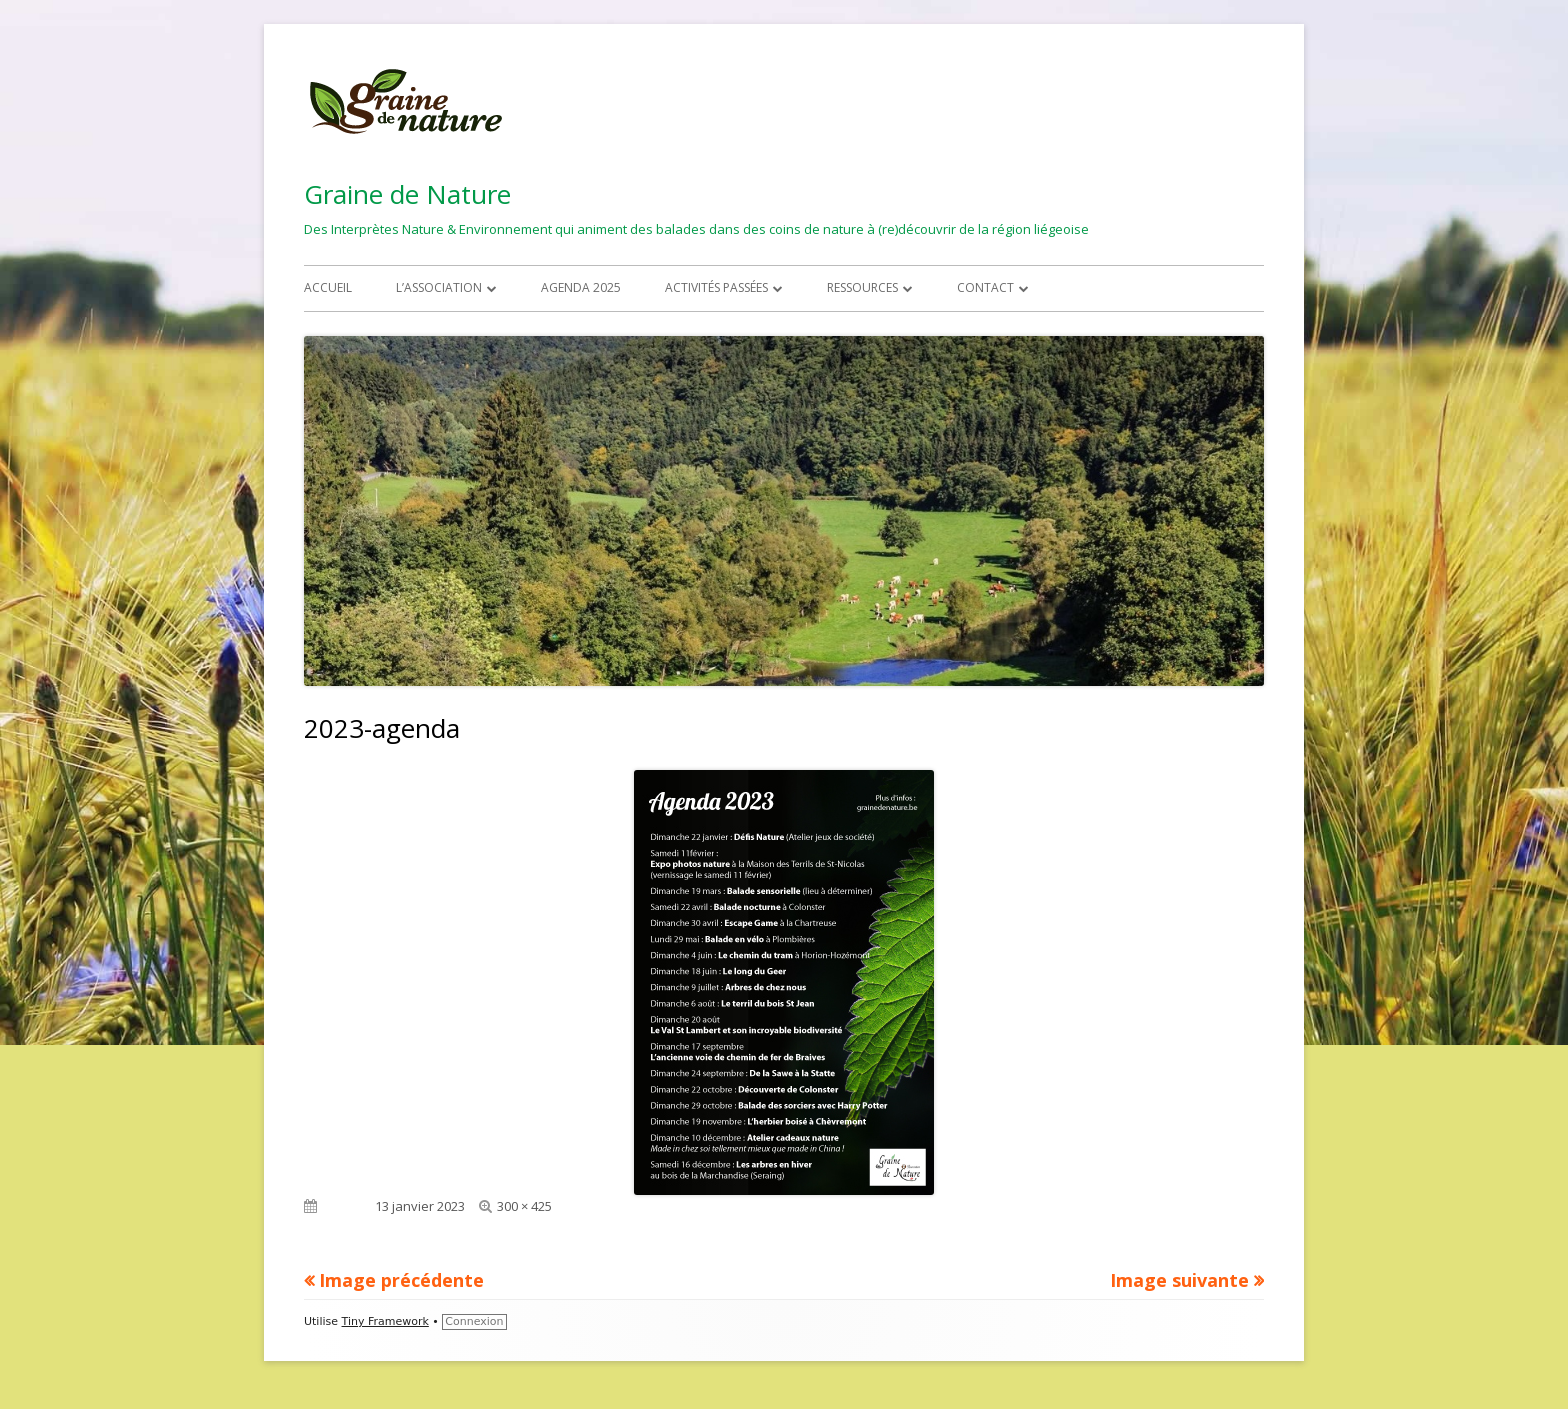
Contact (985, 287)
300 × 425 (524, 1206)
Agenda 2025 (581, 287)
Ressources (862, 287)
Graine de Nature (407, 194)
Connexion (474, 1321)
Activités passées (716, 287)
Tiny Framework (385, 1321)
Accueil (328, 287)
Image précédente (401, 1280)
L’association (439, 287)
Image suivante (1179, 1280)
